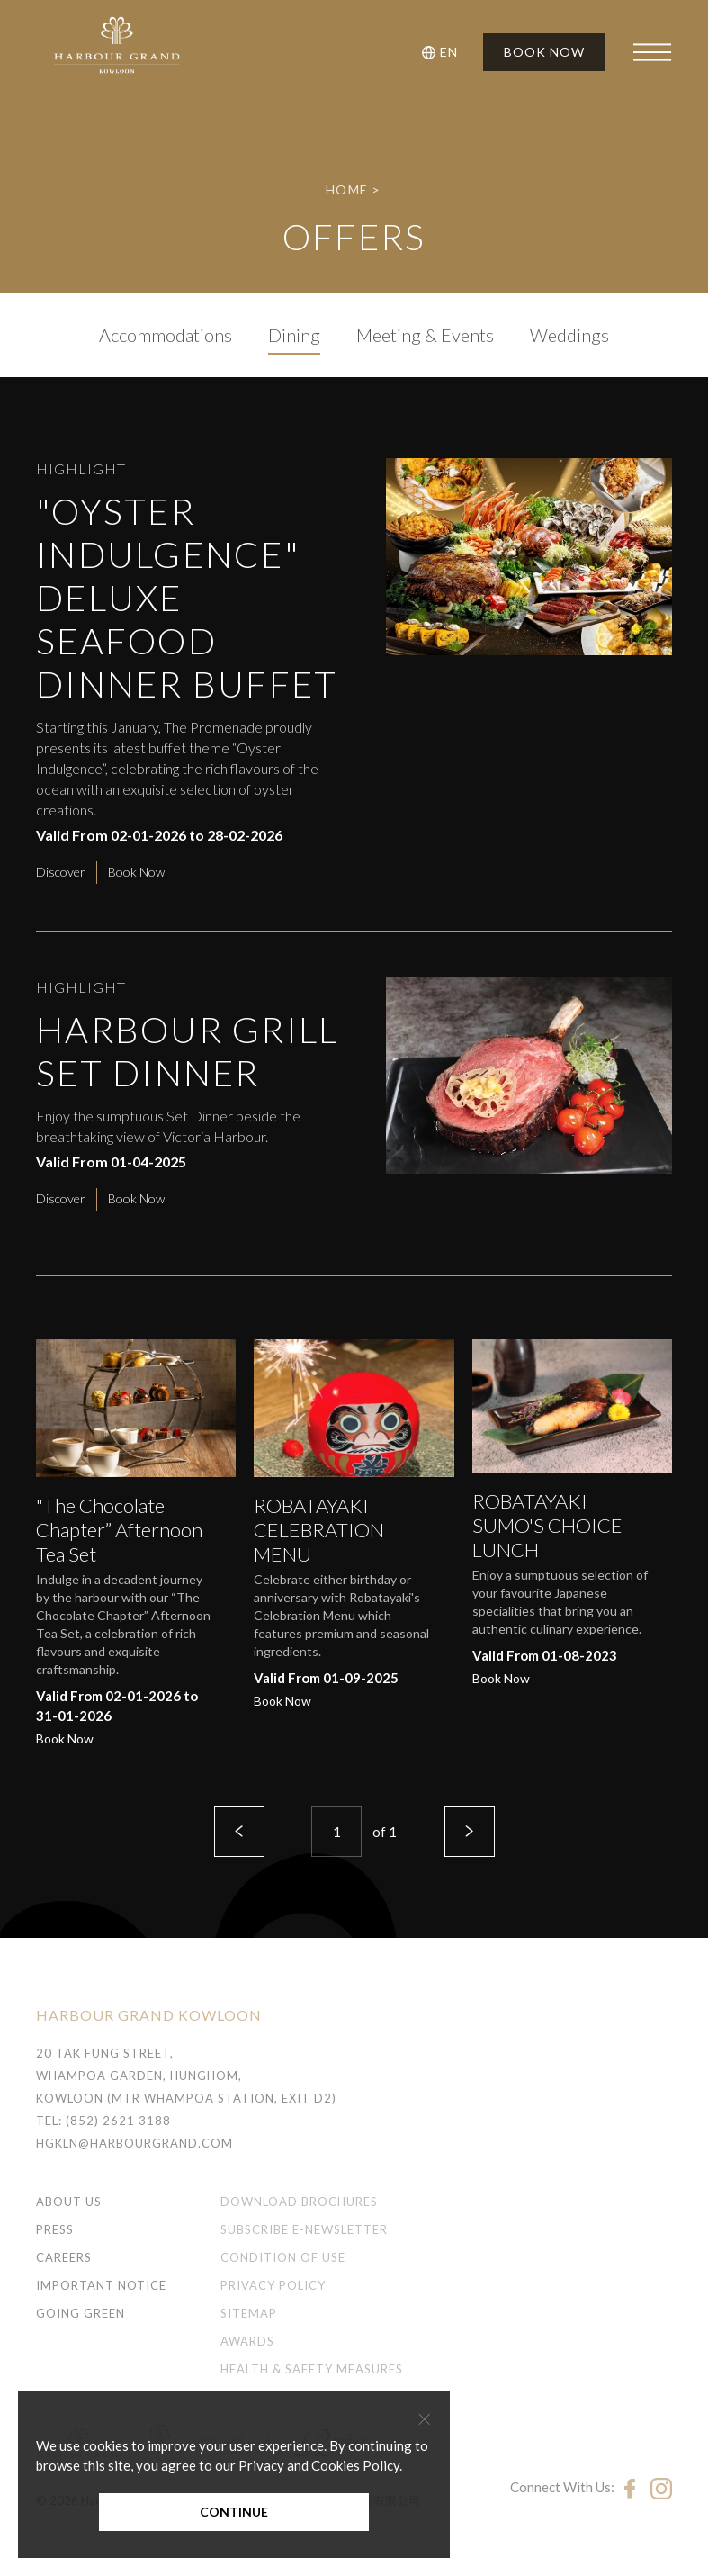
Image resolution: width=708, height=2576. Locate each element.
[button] (442, 52)
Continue (234, 2511)
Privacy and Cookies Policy (318, 2465)
